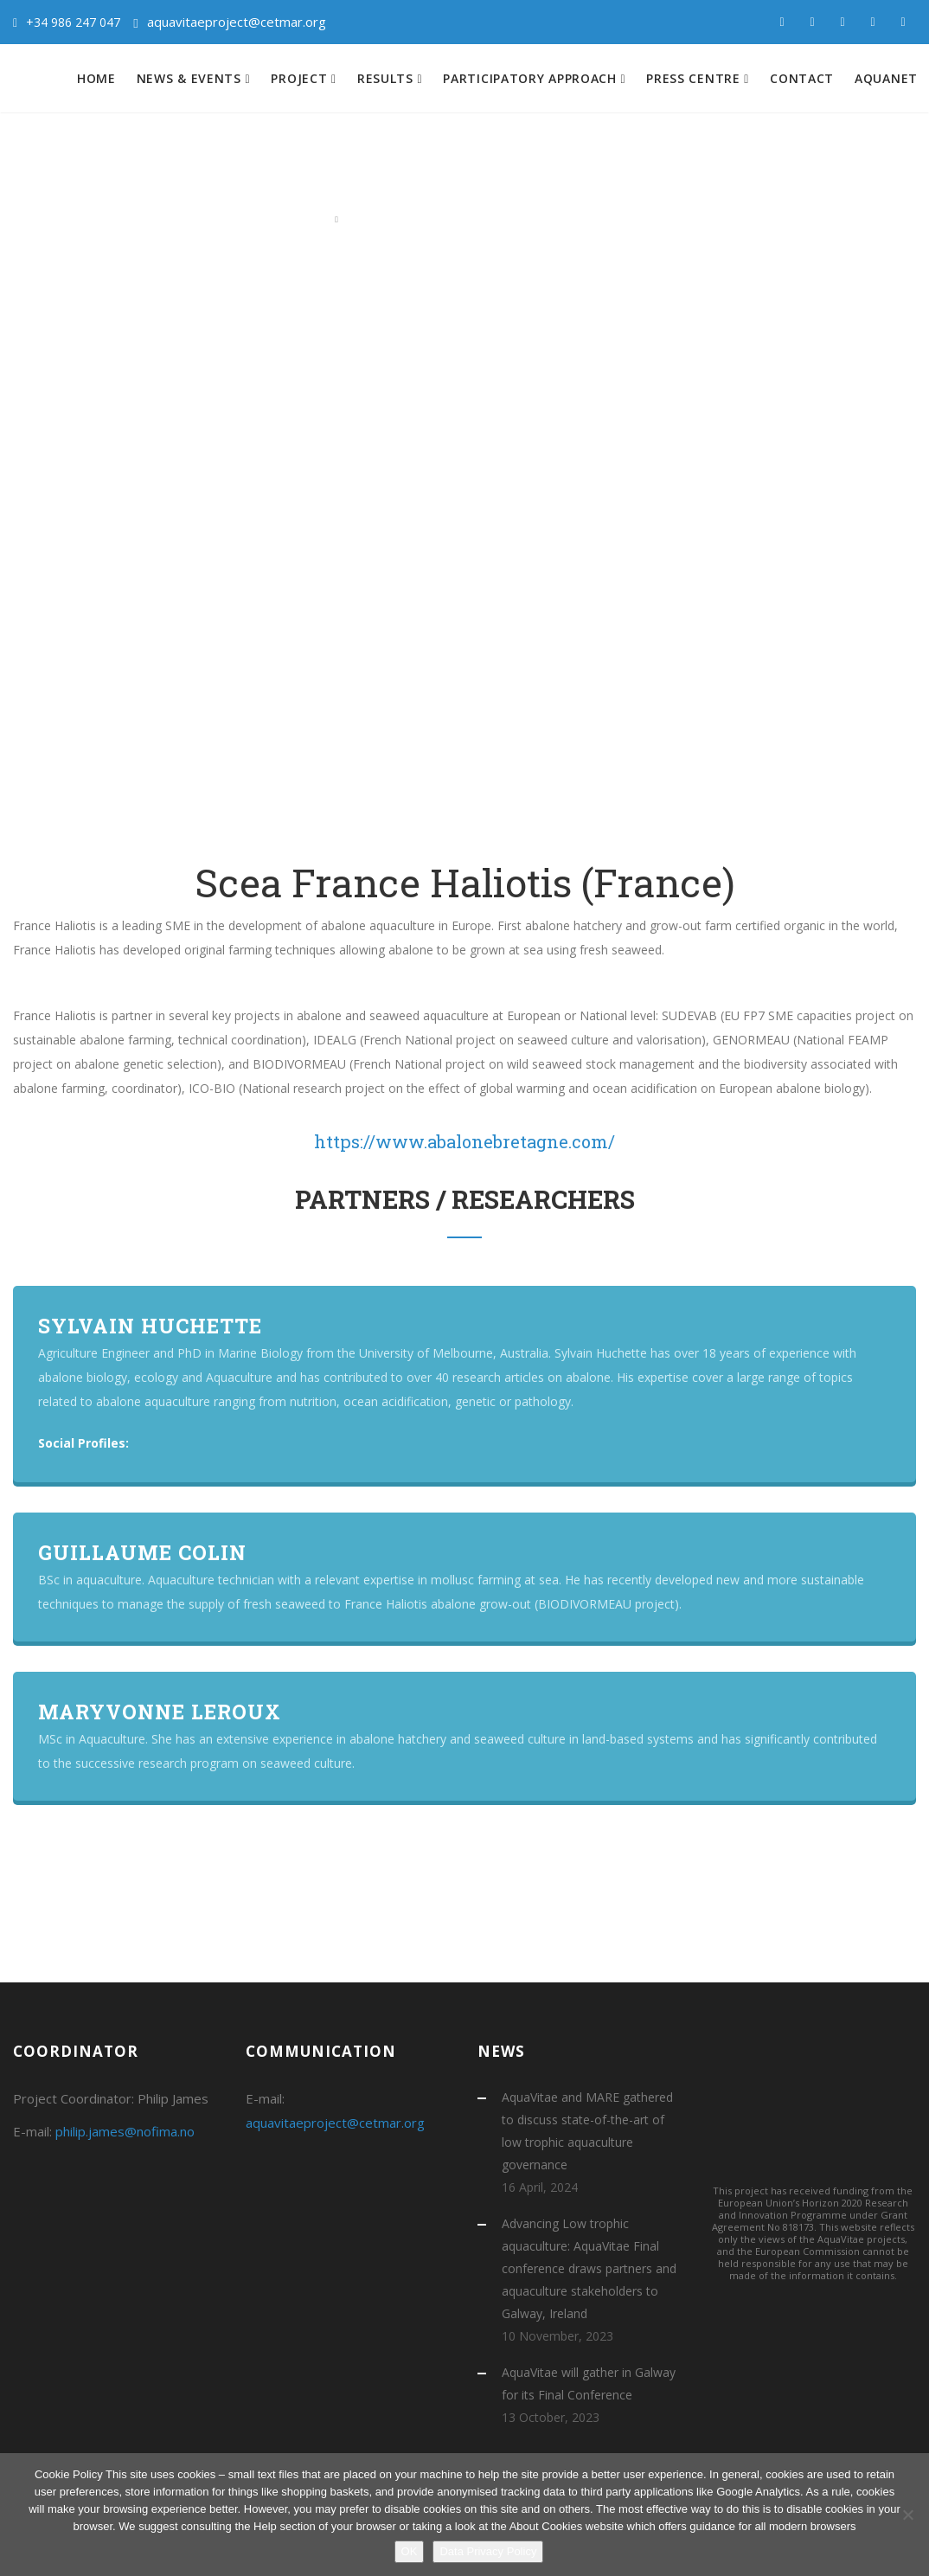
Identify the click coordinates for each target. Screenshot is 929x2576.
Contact (802, 78)
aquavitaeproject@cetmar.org (236, 21)
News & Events (191, 78)
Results (387, 78)
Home (96, 78)
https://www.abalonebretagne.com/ (464, 1141)
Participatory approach (531, 78)
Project (301, 78)
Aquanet (886, 78)
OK (409, 2551)
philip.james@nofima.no (125, 2131)
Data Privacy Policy (487, 2551)
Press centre (695, 78)
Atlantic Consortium (400, 217)
